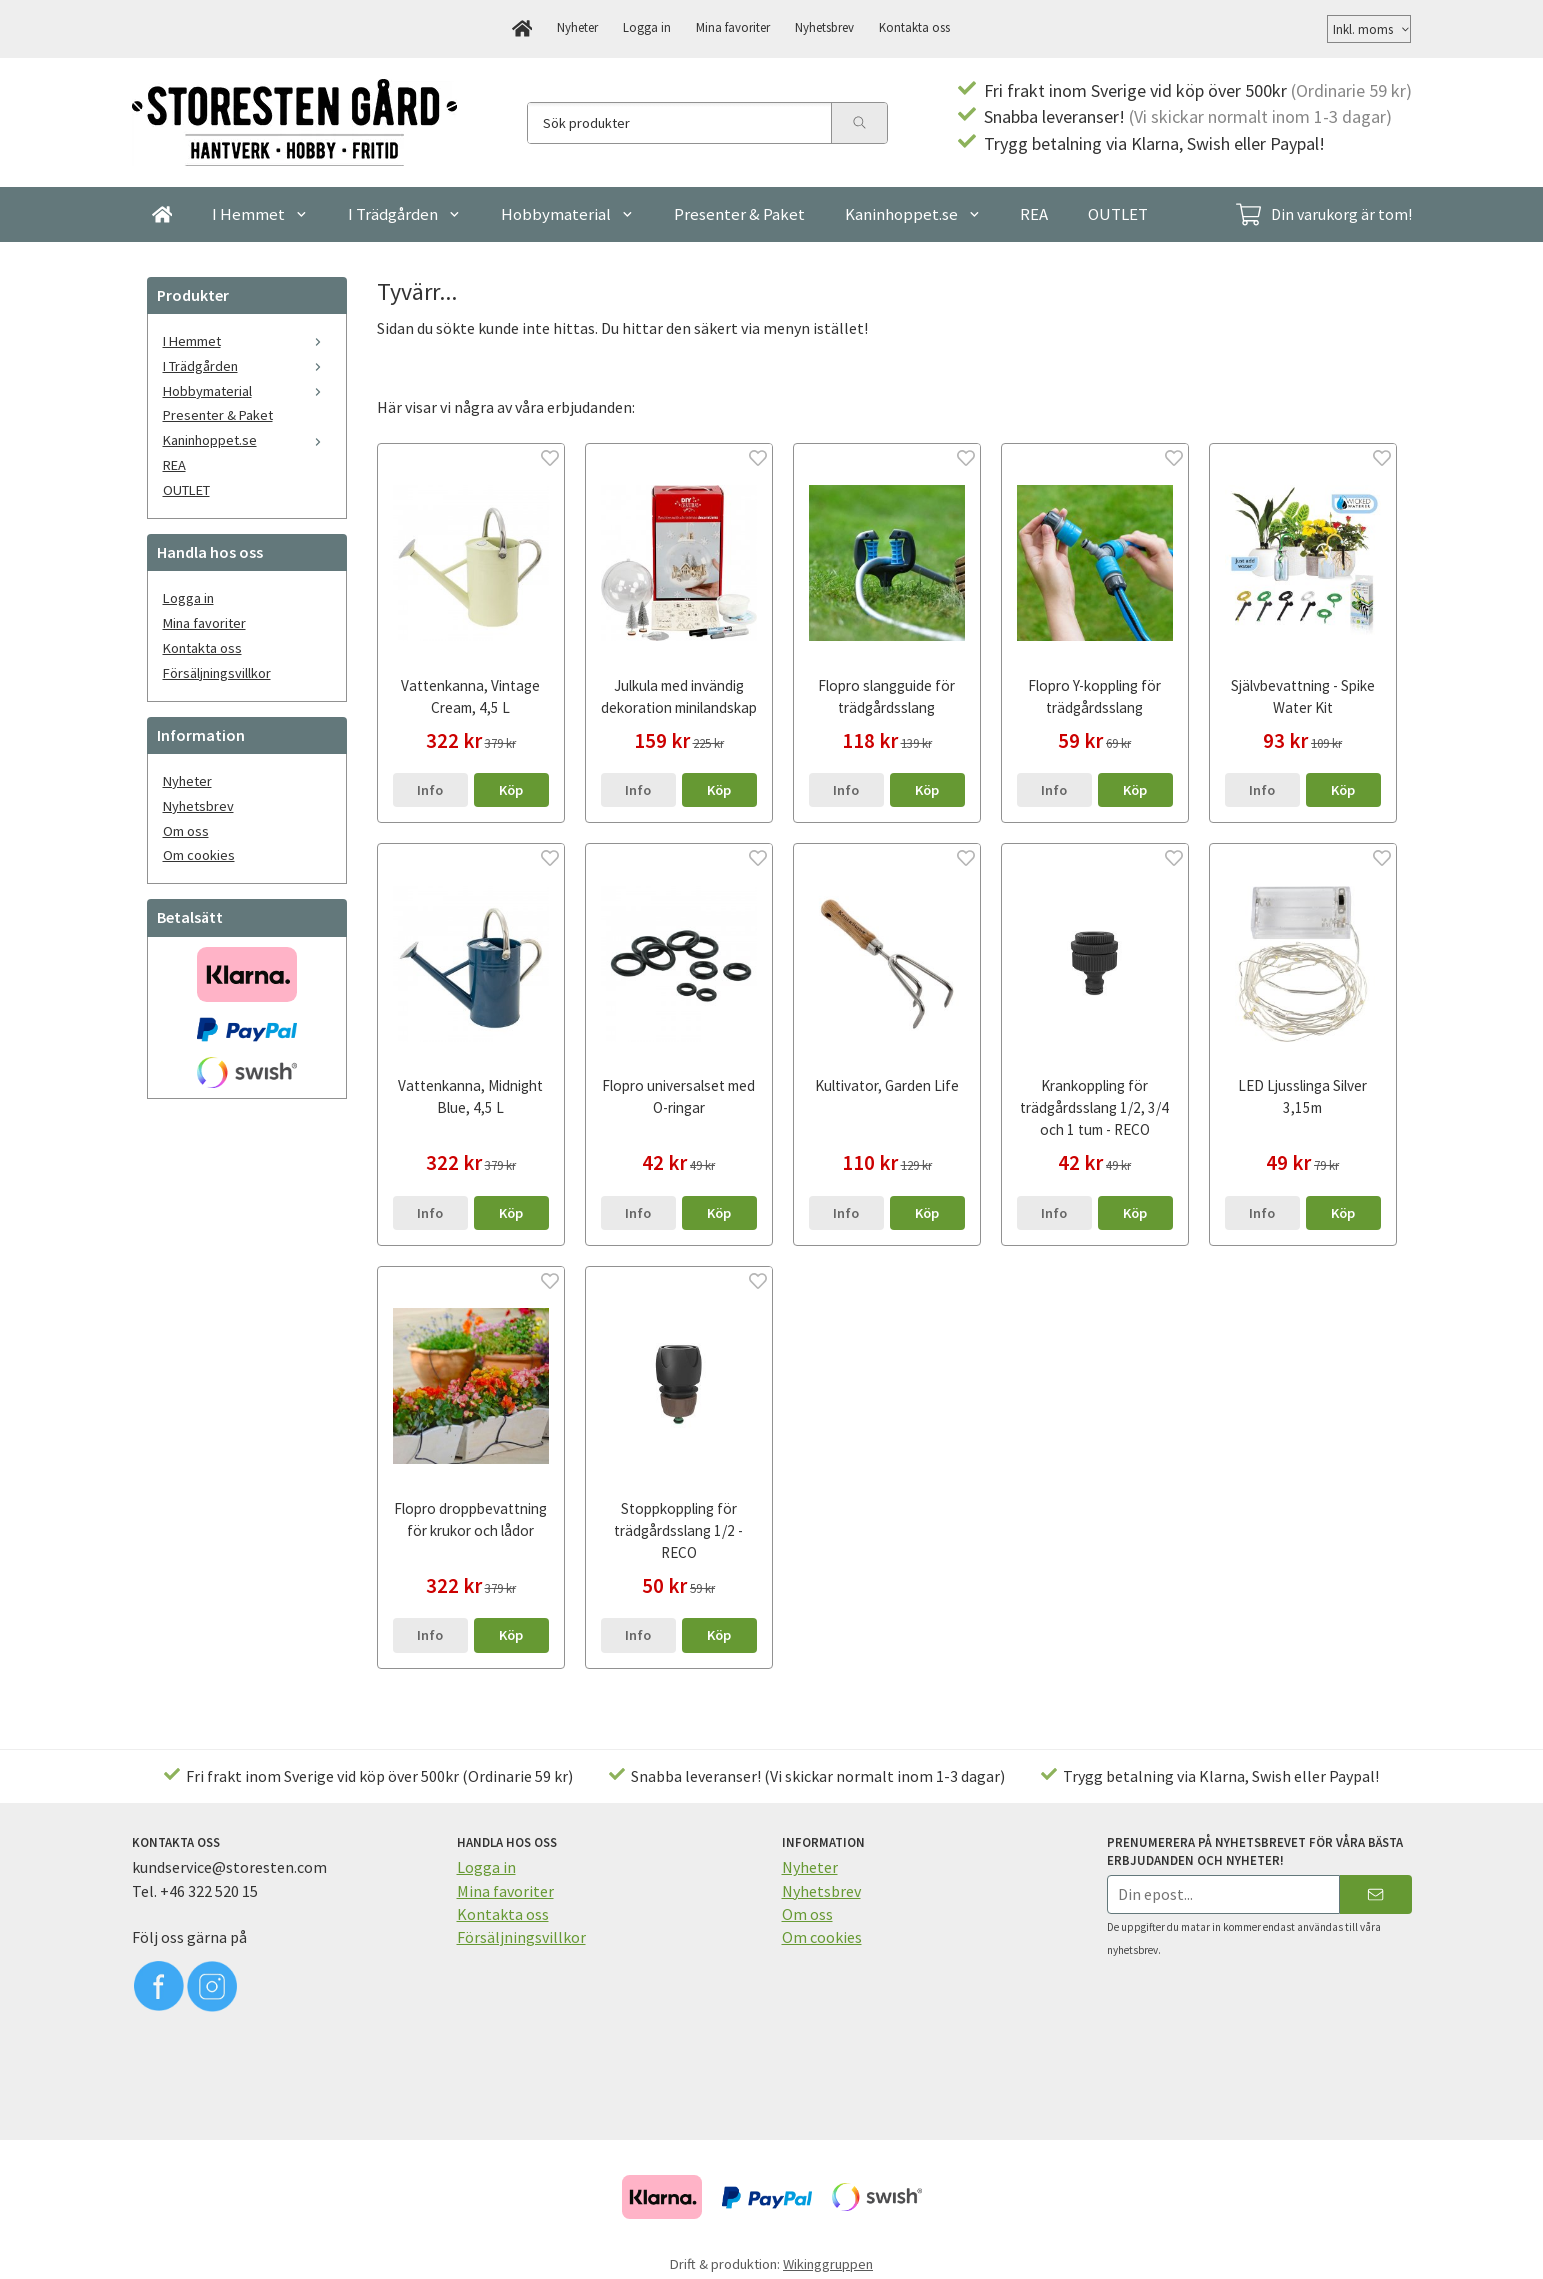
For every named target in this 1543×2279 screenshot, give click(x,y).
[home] (522, 29)
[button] (511, 790)
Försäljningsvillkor (217, 673)
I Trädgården (404, 214)
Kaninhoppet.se (913, 214)
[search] (859, 123)
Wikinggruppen (828, 2264)
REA (1034, 214)
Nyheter (577, 27)
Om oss (186, 831)
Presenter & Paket (739, 214)
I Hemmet (260, 214)
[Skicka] (1375, 1894)
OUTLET (1118, 214)
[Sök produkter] (679, 123)
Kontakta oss (914, 27)
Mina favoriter (733, 27)
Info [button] (430, 790)
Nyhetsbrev (824, 27)
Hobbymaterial (567, 214)
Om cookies (199, 855)
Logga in (647, 27)
